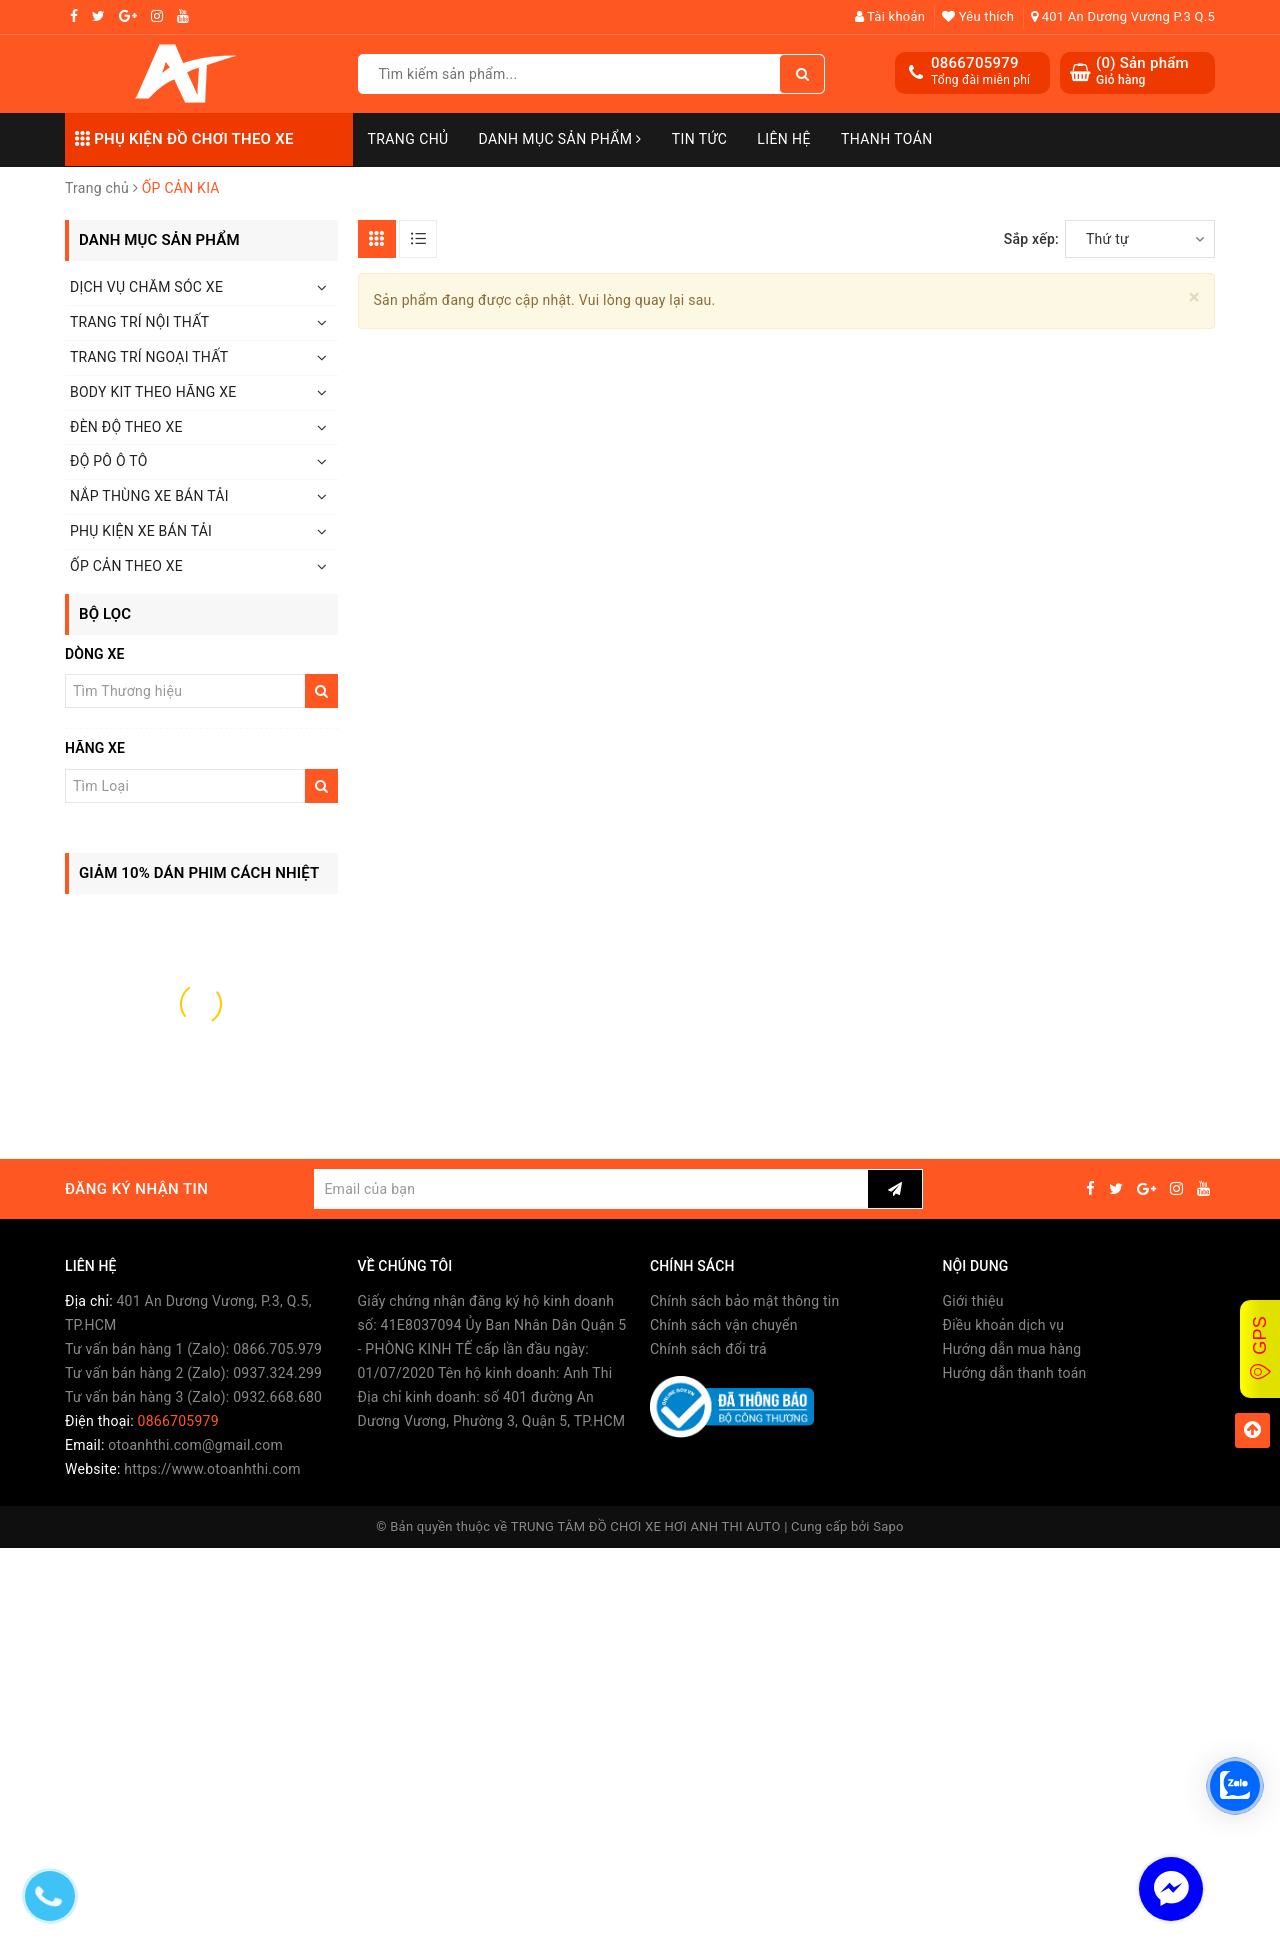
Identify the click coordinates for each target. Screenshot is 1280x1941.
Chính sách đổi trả (708, 1349)
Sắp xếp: (1031, 239)
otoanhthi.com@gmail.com (195, 1445)
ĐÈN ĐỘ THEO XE (126, 427)
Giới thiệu (973, 1301)
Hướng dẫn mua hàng (1012, 1349)
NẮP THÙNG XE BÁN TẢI (149, 496)
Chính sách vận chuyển (724, 1325)
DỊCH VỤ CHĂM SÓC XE (146, 287)
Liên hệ (784, 139)
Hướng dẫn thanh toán (1015, 1373)
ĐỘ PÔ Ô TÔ (109, 461)
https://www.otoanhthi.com (212, 1469)
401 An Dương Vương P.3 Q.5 (1123, 16)
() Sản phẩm (1142, 71)
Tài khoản (890, 16)
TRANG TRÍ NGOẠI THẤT (149, 357)
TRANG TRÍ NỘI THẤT (139, 322)
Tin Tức (700, 139)
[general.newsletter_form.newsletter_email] (590, 1189)
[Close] (1194, 297)
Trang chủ (408, 139)
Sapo (888, 1526)
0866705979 (975, 63)
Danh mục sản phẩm (560, 139)
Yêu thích (978, 16)
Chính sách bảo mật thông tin (745, 1301)
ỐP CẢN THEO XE (126, 566)
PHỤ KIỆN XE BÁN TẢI (141, 531)
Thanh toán (887, 139)
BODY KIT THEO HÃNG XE (153, 392)
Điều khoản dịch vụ (1004, 1325)
